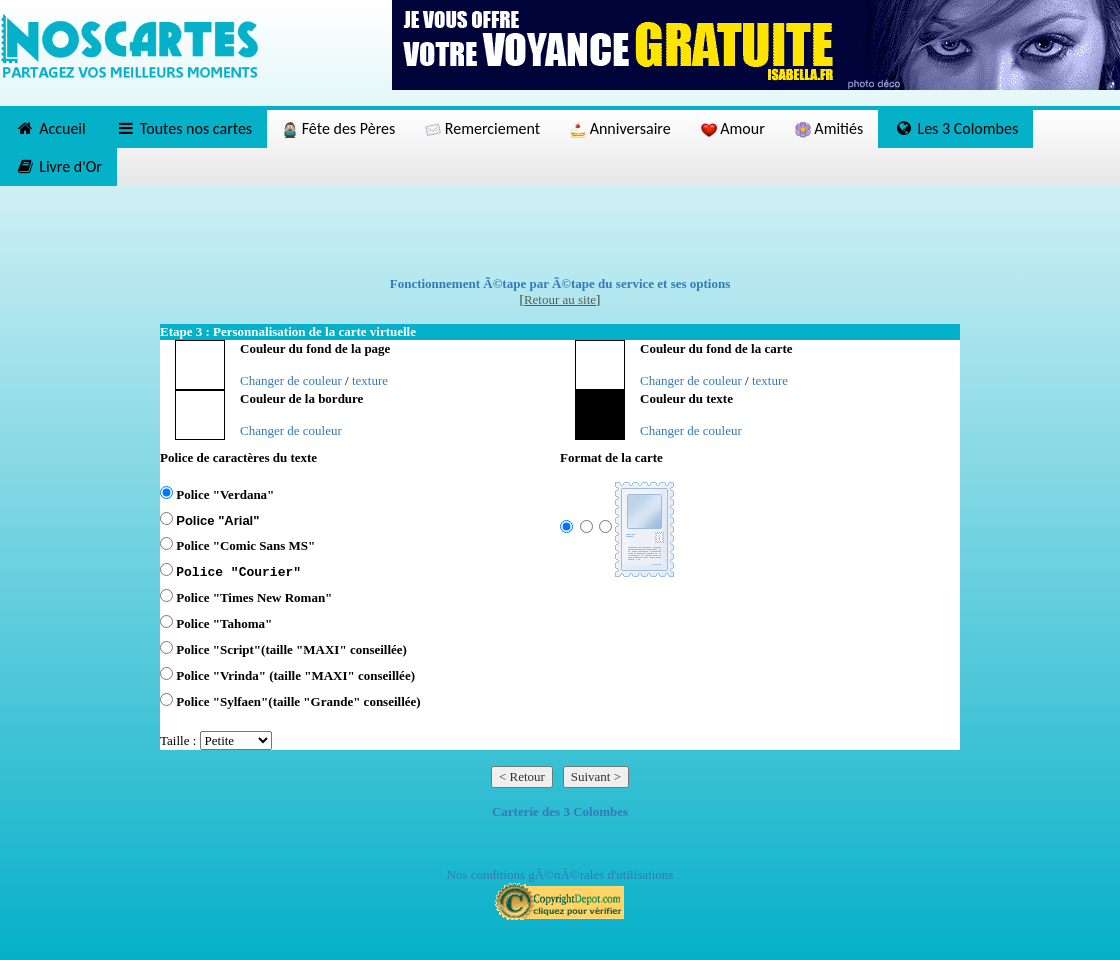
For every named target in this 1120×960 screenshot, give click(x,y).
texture (370, 380)
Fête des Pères (338, 128)
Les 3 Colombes (955, 128)
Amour (733, 128)
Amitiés (829, 128)
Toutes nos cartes (184, 128)
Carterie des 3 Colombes (560, 811)
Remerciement (482, 128)
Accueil (50, 128)
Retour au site (560, 299)
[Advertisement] (560, 231)
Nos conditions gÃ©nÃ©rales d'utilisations (560, 874)
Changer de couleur (291, 380)
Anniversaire (620, 128)
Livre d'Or (58, 166)
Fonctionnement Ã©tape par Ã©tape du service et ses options (560, 283)
